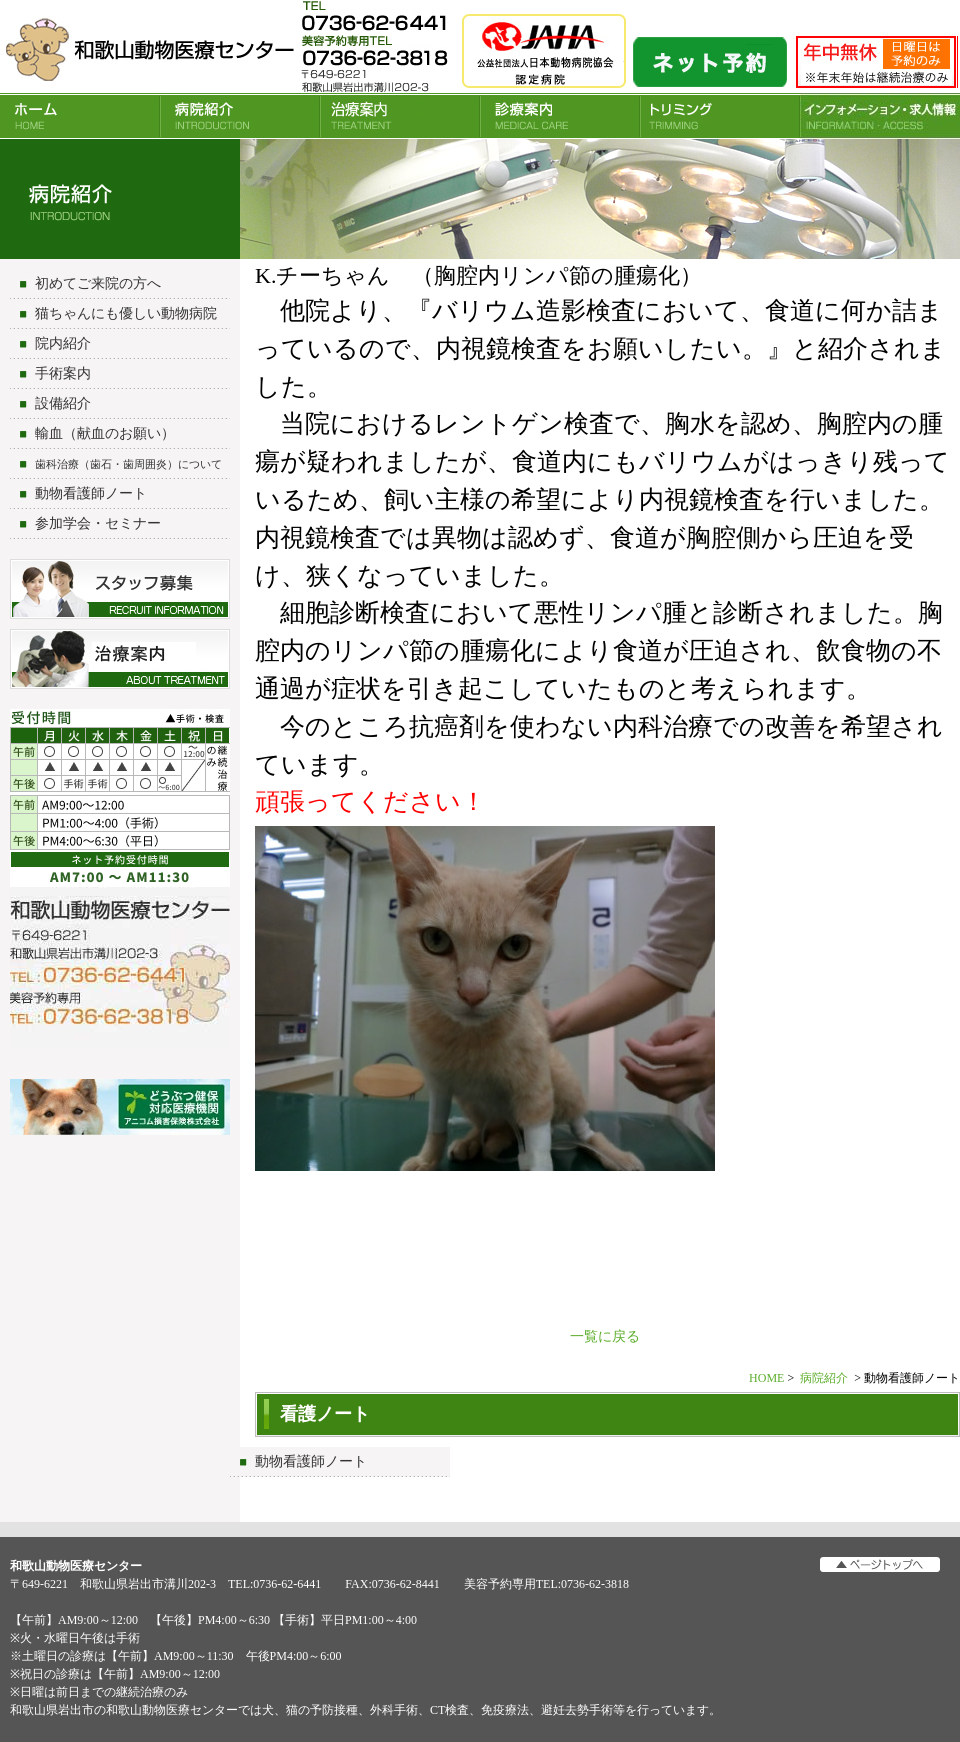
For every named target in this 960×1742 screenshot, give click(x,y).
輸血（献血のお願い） (105, 433)
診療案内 (560, 116)
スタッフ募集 (120, 589)
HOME (80, 116)
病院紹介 (240, 116)
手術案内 (63, 373)
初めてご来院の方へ (98, 283)
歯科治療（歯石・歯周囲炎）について (128, 464)
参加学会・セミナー (98, 523)
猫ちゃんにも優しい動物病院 (126, 313)
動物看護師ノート (91, 493)
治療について (120, 659)
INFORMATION (880, 116)
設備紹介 (63, 403)
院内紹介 (63, 343)
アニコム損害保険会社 (120, 1109)
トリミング (720, 116)
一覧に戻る (605, 1336)
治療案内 (400, 116)
